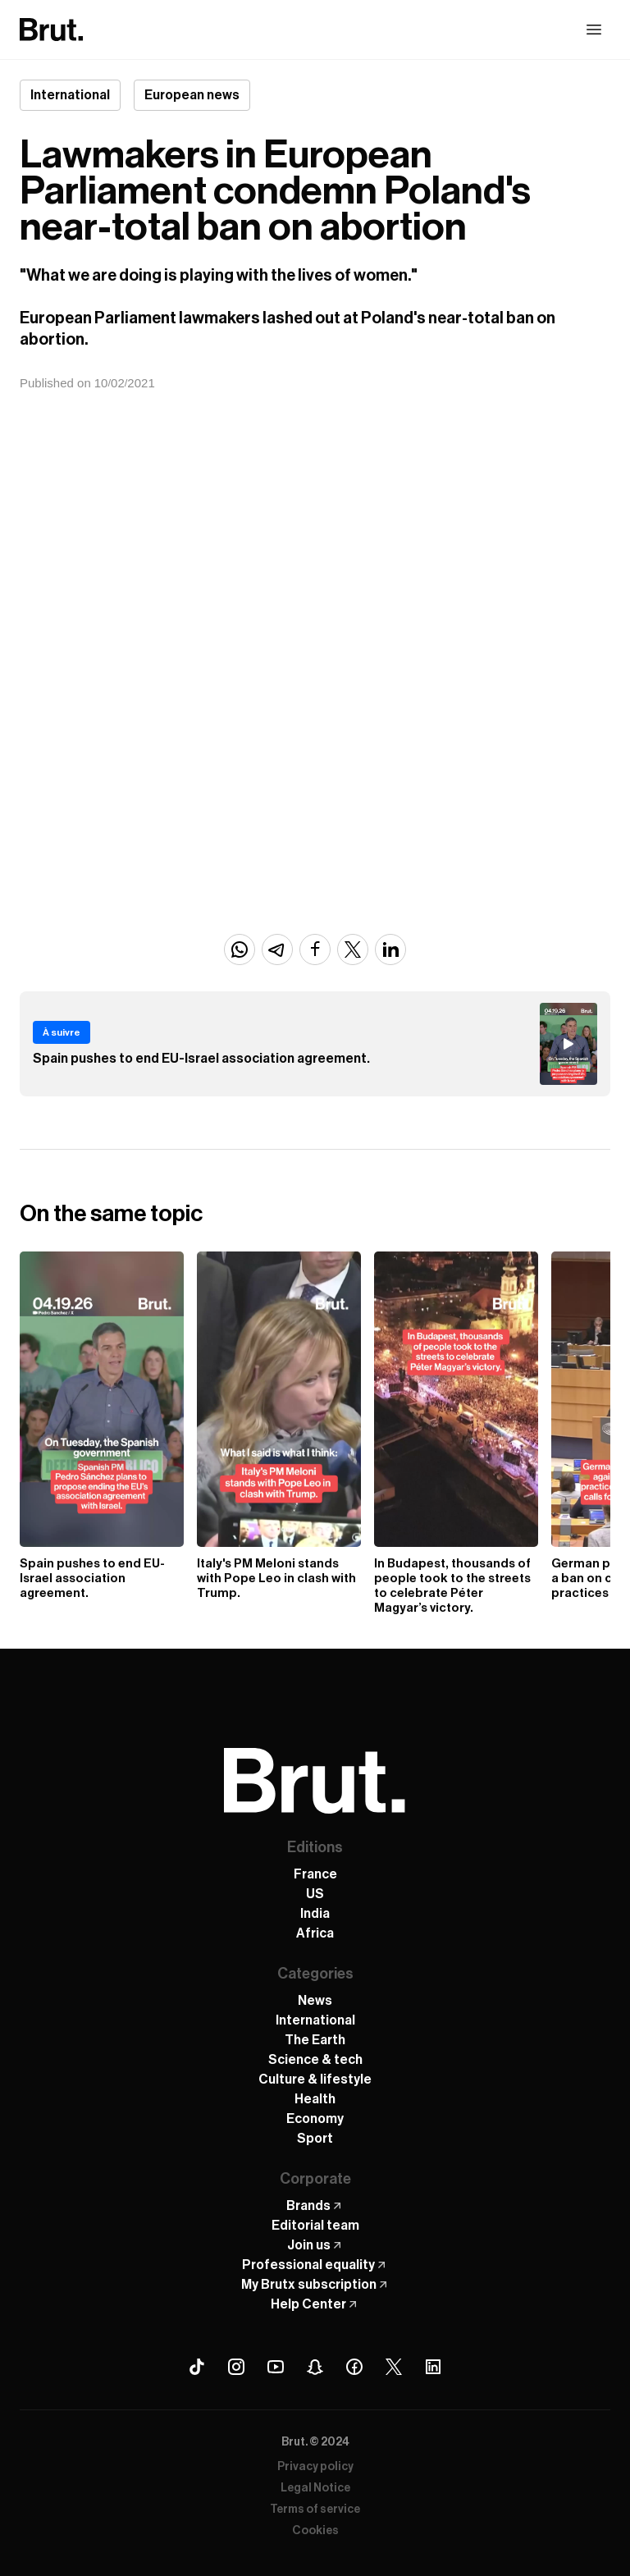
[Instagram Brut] (236, 2366)
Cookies (315, 2531)
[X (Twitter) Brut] (393, 2366)
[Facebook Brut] (354, 2366)
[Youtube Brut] (275, 2366)
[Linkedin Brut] (433, 2366)
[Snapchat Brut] (315, 2366)
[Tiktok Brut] (196, 2366)
